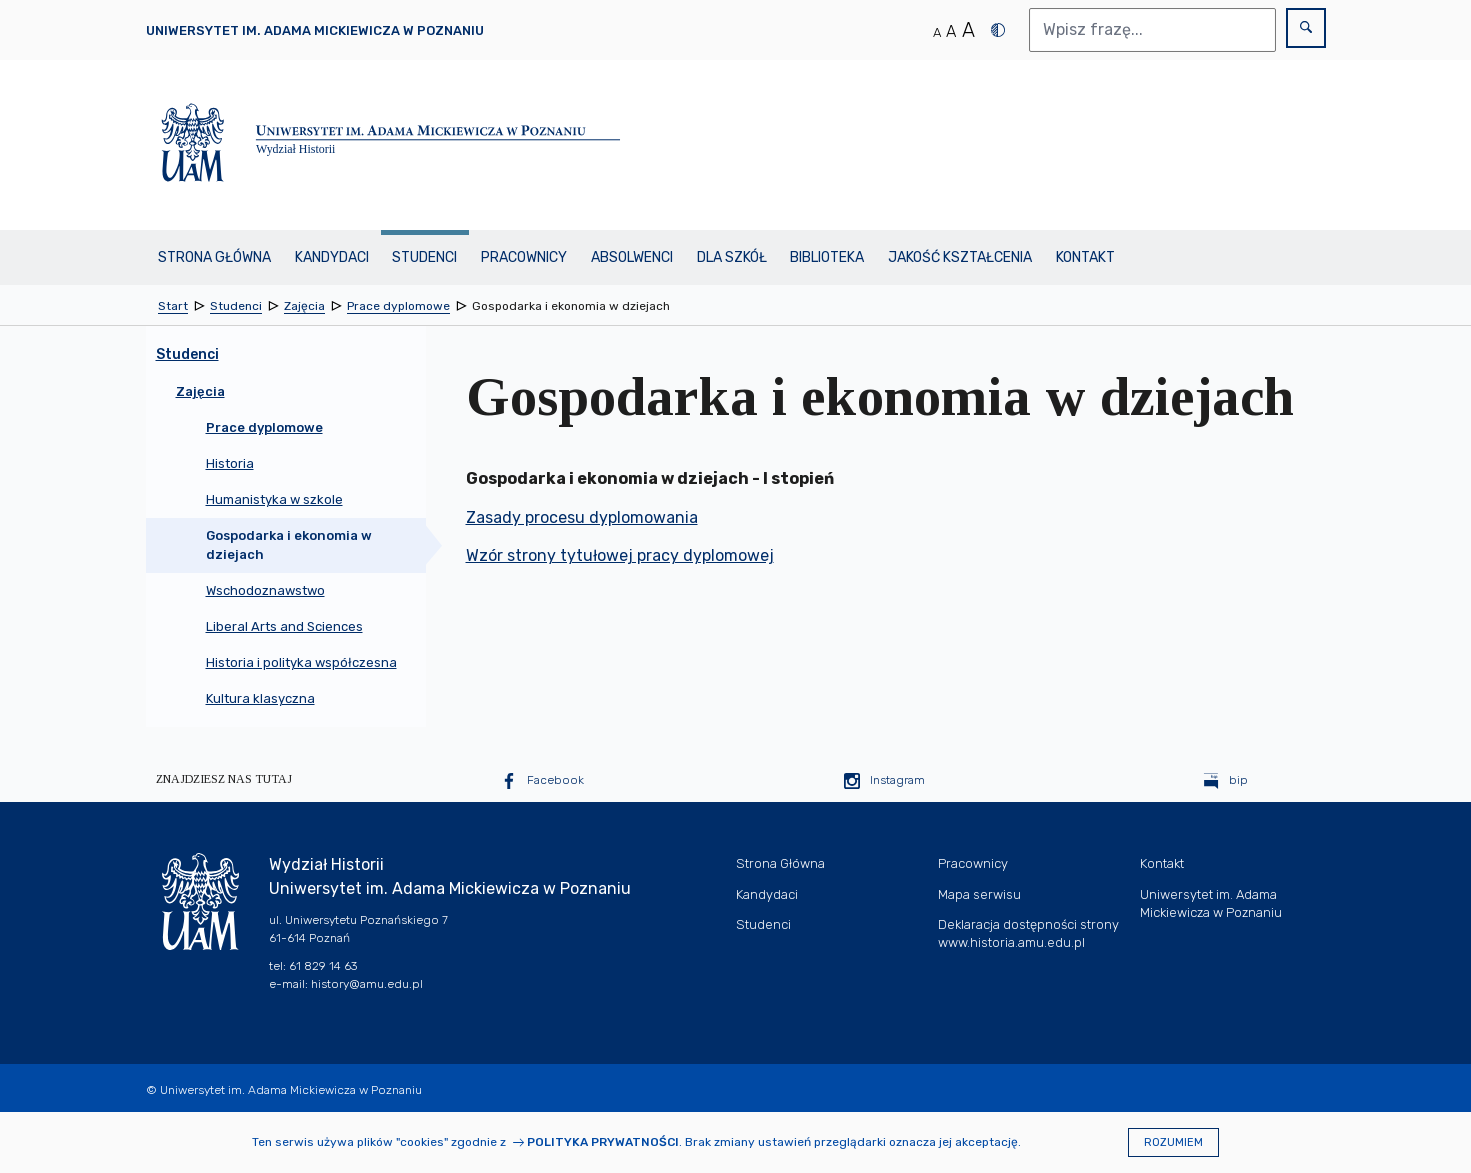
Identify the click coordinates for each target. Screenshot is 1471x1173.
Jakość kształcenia (960, 257)
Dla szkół (732, 257)
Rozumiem (1173, 1142)
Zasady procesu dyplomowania (582, 517)
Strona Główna (214, 257)
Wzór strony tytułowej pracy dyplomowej (620, 555)
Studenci (424, 257)
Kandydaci (332, 257)
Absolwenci (632, 257)
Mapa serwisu (979, 894)
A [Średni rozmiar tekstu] (951, 31)
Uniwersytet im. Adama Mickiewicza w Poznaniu (315, 30)
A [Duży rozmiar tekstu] (968, 30)
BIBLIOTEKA (827, 257)
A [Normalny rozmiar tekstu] (937, 32)
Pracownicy (524, 257)
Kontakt (1085, 257)
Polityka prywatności (603, 1142)
